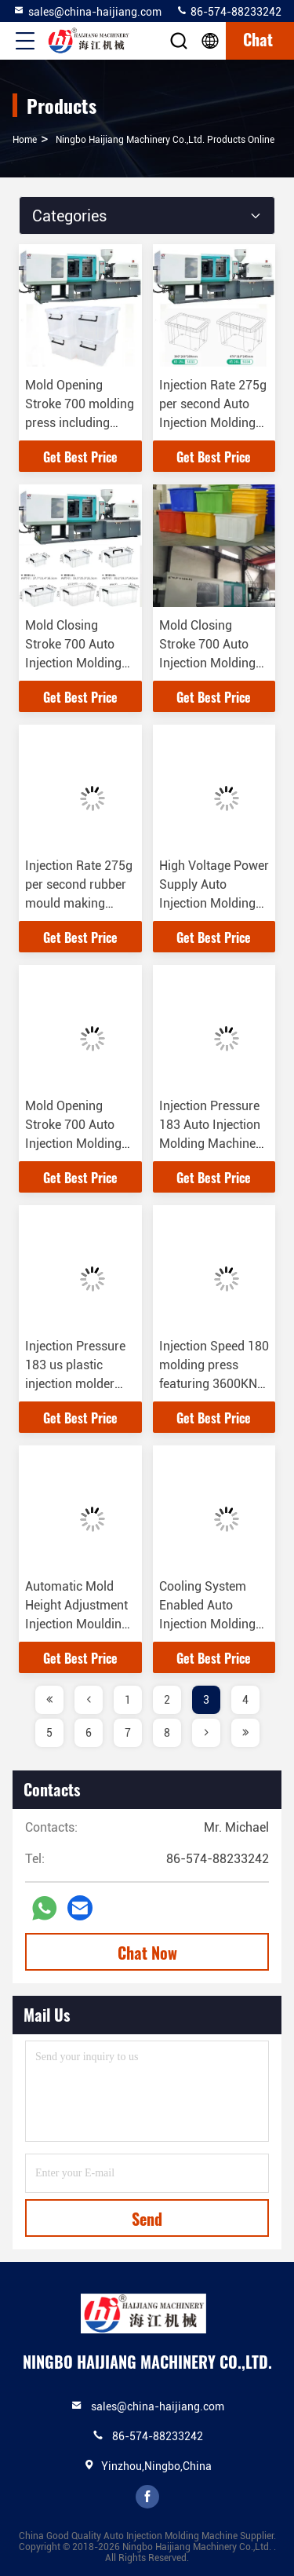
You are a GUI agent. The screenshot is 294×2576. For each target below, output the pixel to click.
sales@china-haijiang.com (87, 11)
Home (25, 139)
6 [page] (88, 1732)
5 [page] (49, 1732)
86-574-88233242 (228, 11)
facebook (147, 2496)
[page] (49, 1700)
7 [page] (128, 1732)
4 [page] (245, 1700)
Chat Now (147, 1952)
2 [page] (167, 1700)
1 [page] (128, 1700)
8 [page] (167, 1732)
